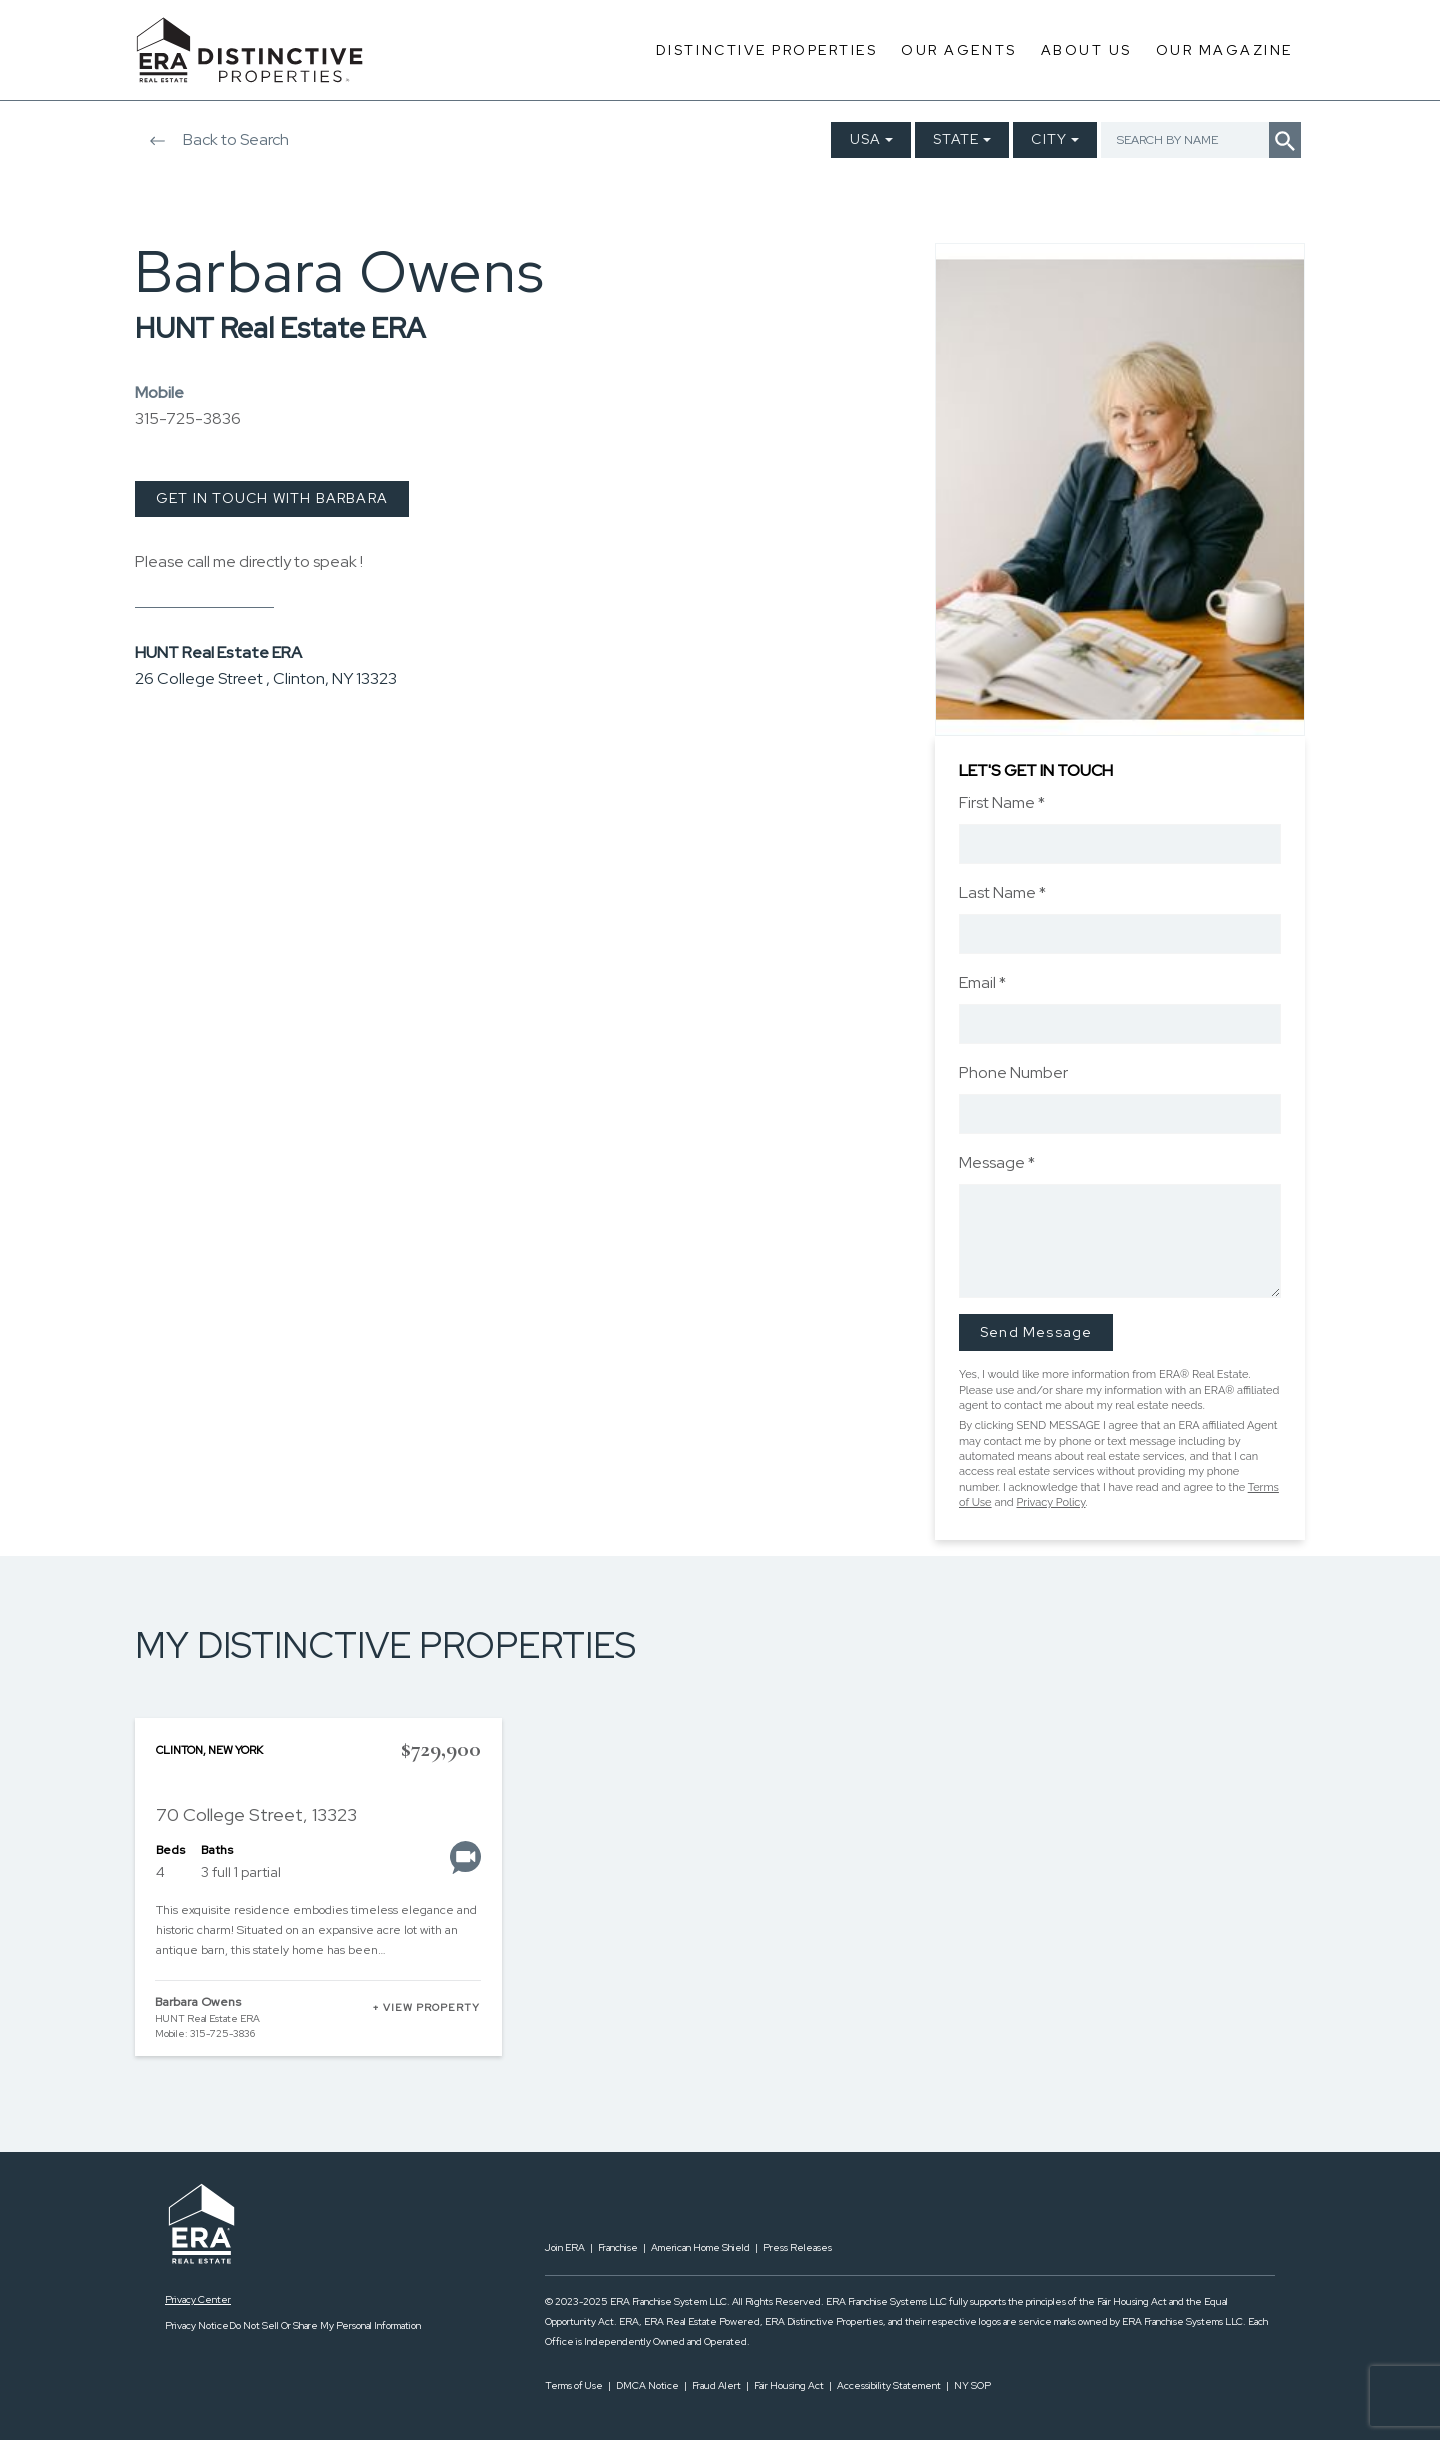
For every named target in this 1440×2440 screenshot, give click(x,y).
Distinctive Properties (766, 50)
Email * (982, 982)
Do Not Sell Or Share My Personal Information (325, 2325)
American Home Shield (700, 2247)
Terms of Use (574, 2385)
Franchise (618, 2247)
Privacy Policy (1050, 1502)
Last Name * (1002, 892)
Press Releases (797, 2247)
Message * (997, 1162)
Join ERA (565, 2247)
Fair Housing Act (789, 2385)
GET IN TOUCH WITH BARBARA (272, 498)
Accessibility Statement (889, 2385)
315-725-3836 (188, 418)
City (1049, 139)
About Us (1086, 50)
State (956, 139)
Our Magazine (1224, 50)
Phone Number (1013, 1072)
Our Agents (958, 50)
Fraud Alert (716, 2385)
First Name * (1002, 802)
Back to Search (212, 139)
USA (866, 139)
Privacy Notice (197, 2325)
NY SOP (972, 2385)
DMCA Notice (647, 2385)
